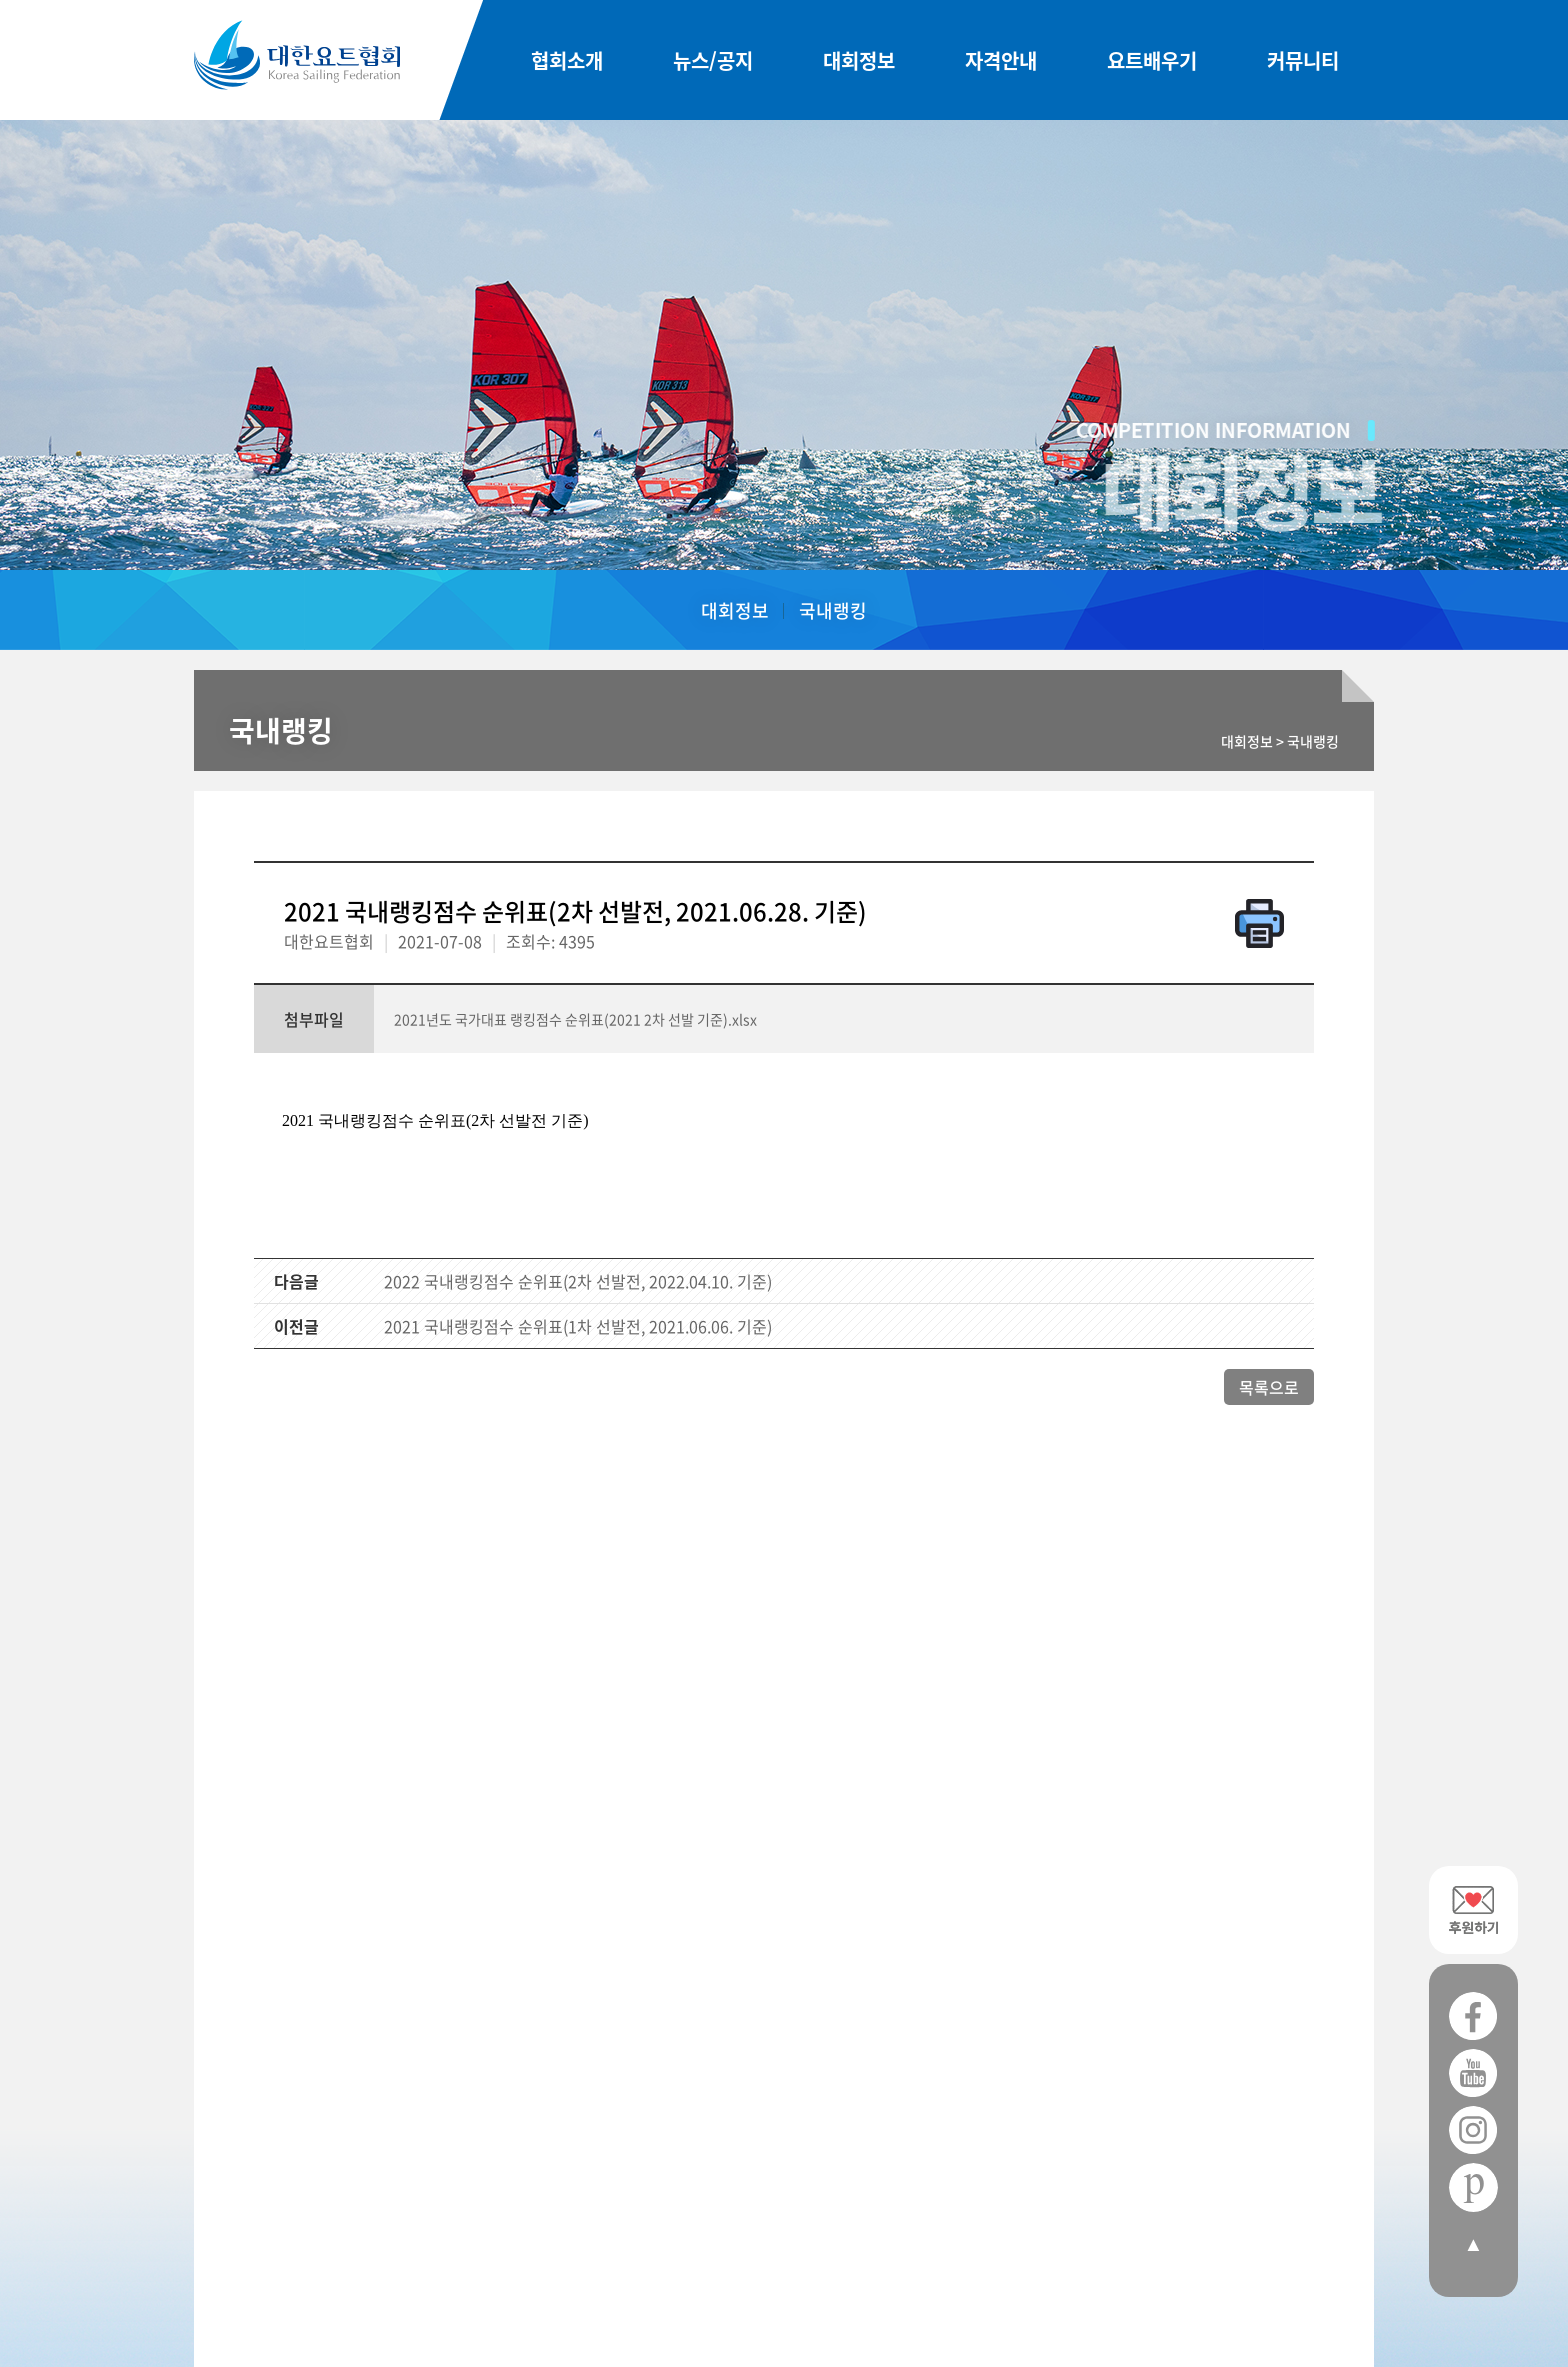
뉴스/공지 (713, 60)
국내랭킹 (833, 610)
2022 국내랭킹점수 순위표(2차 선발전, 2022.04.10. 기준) (578, 1281)
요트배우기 (1152, 60)
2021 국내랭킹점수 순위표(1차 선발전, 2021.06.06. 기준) (578, 1326)
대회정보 (859, 60)
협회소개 (567, 60)
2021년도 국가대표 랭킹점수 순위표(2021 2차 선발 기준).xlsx (575, 1019)
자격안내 (1001, 60)
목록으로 (1269, 1387)
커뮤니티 (1303, 60)
